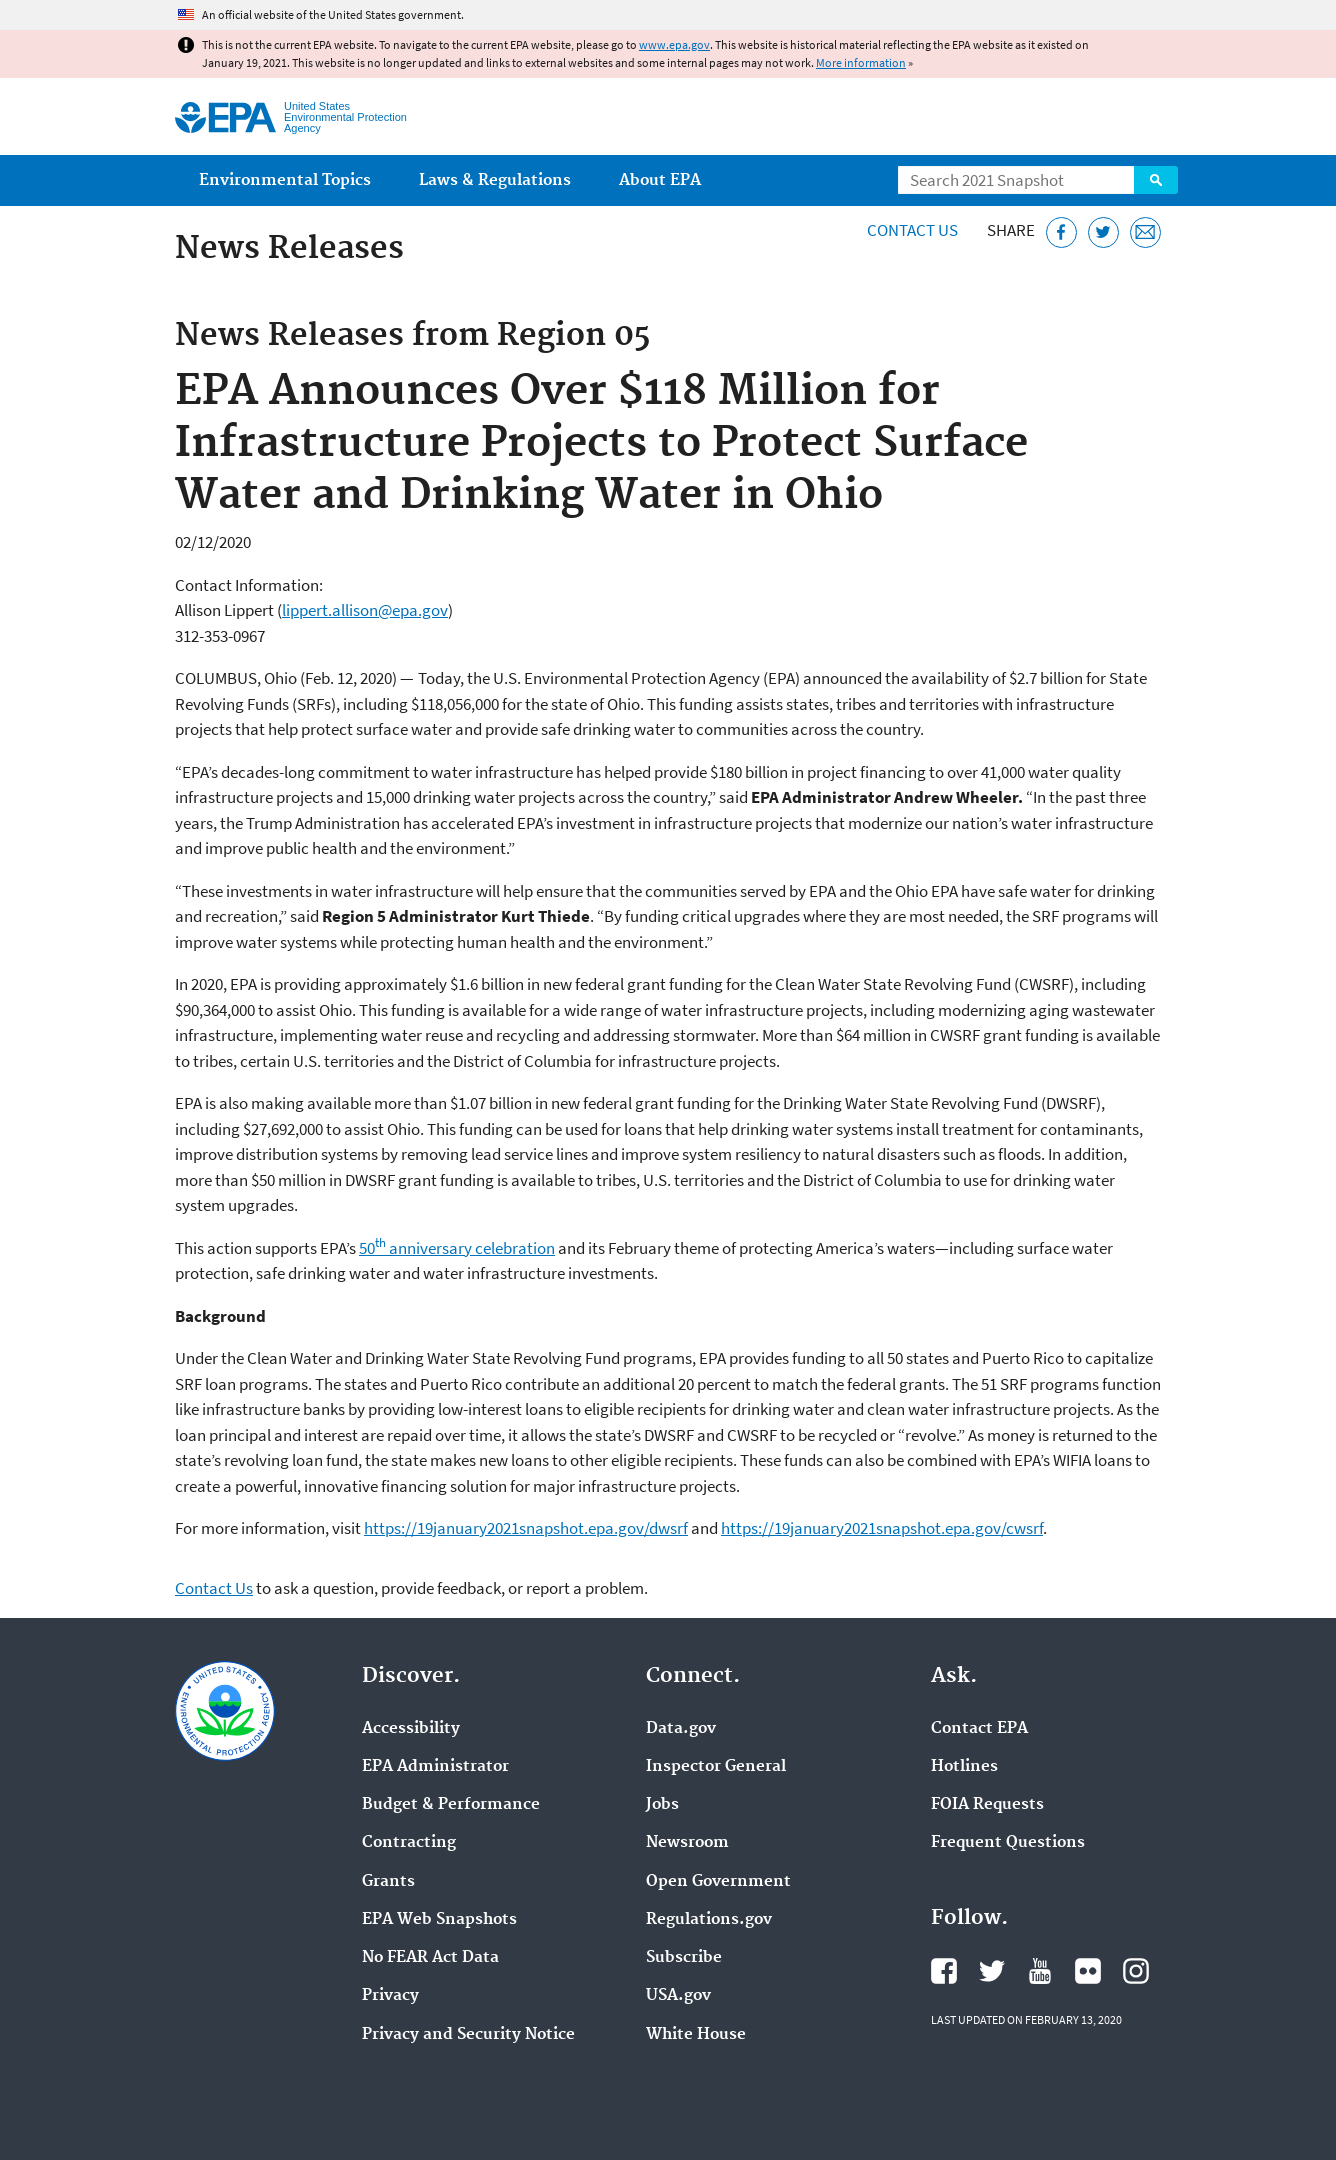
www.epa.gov (674, 44)
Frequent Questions (1008, 1843)
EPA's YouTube (1040, 1971)
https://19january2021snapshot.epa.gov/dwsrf (526, 1528)
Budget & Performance (451, 1805)
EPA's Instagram (1136, 1971)
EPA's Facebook (944, 1971)
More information (861, 62)
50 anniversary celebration (457, 1248)
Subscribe (684, 1958)
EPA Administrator (435, 1767)
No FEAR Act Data (430, 1958)
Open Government (718, 1882)
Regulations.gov (709, 1920)
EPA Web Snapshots (439, 1920)
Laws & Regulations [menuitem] (495, 180)
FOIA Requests (987, 1805)
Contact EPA (979, 1729)
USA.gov (678, 1996)
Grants (388, 1882)
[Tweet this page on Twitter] (1103, 232)
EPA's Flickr (1088, 1971)
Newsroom (687, 1843)
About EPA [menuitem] (660, 180)
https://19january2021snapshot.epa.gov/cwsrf (882, 1528)
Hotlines (964, 1767)
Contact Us (912, 230)
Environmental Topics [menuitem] (285, 180)
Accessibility (411, 1729)
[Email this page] (1145, 232)
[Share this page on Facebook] (1061, 232)
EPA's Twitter (992, 1971)
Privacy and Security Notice (468, 2035)
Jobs (662, 1805)
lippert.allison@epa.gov (365, 610)
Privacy (390, 1996)
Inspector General (716, 1767)
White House (696, 2035)
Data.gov (681, 1729)
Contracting (409, 1843)
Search (1156, 180)
